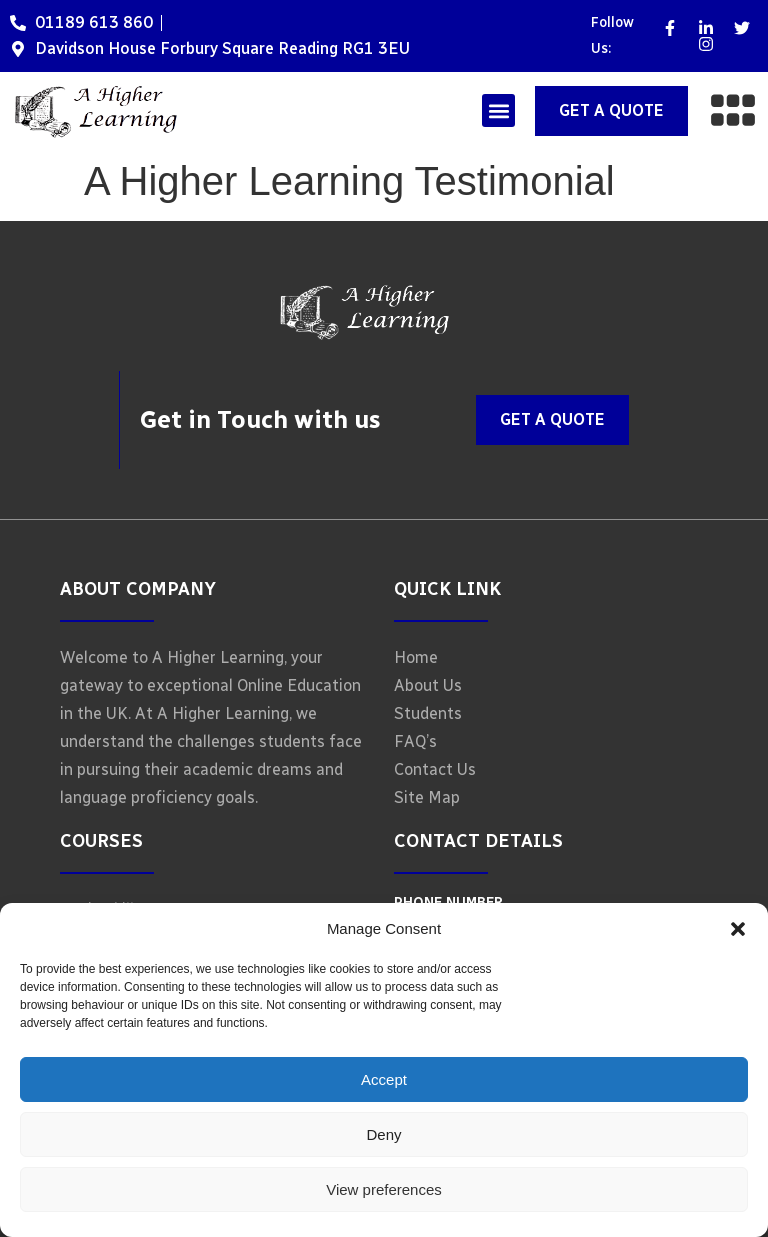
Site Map (427, 797)
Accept (384, 1079)
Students (428, 713)
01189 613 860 (94, 22)
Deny (383, 1134)
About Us (428, 685)
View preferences (384, 1189)
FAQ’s (415, 741)
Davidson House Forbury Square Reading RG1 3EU (222, 48)
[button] (738, 929)
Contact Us (435, 769)
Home (416, 657)
